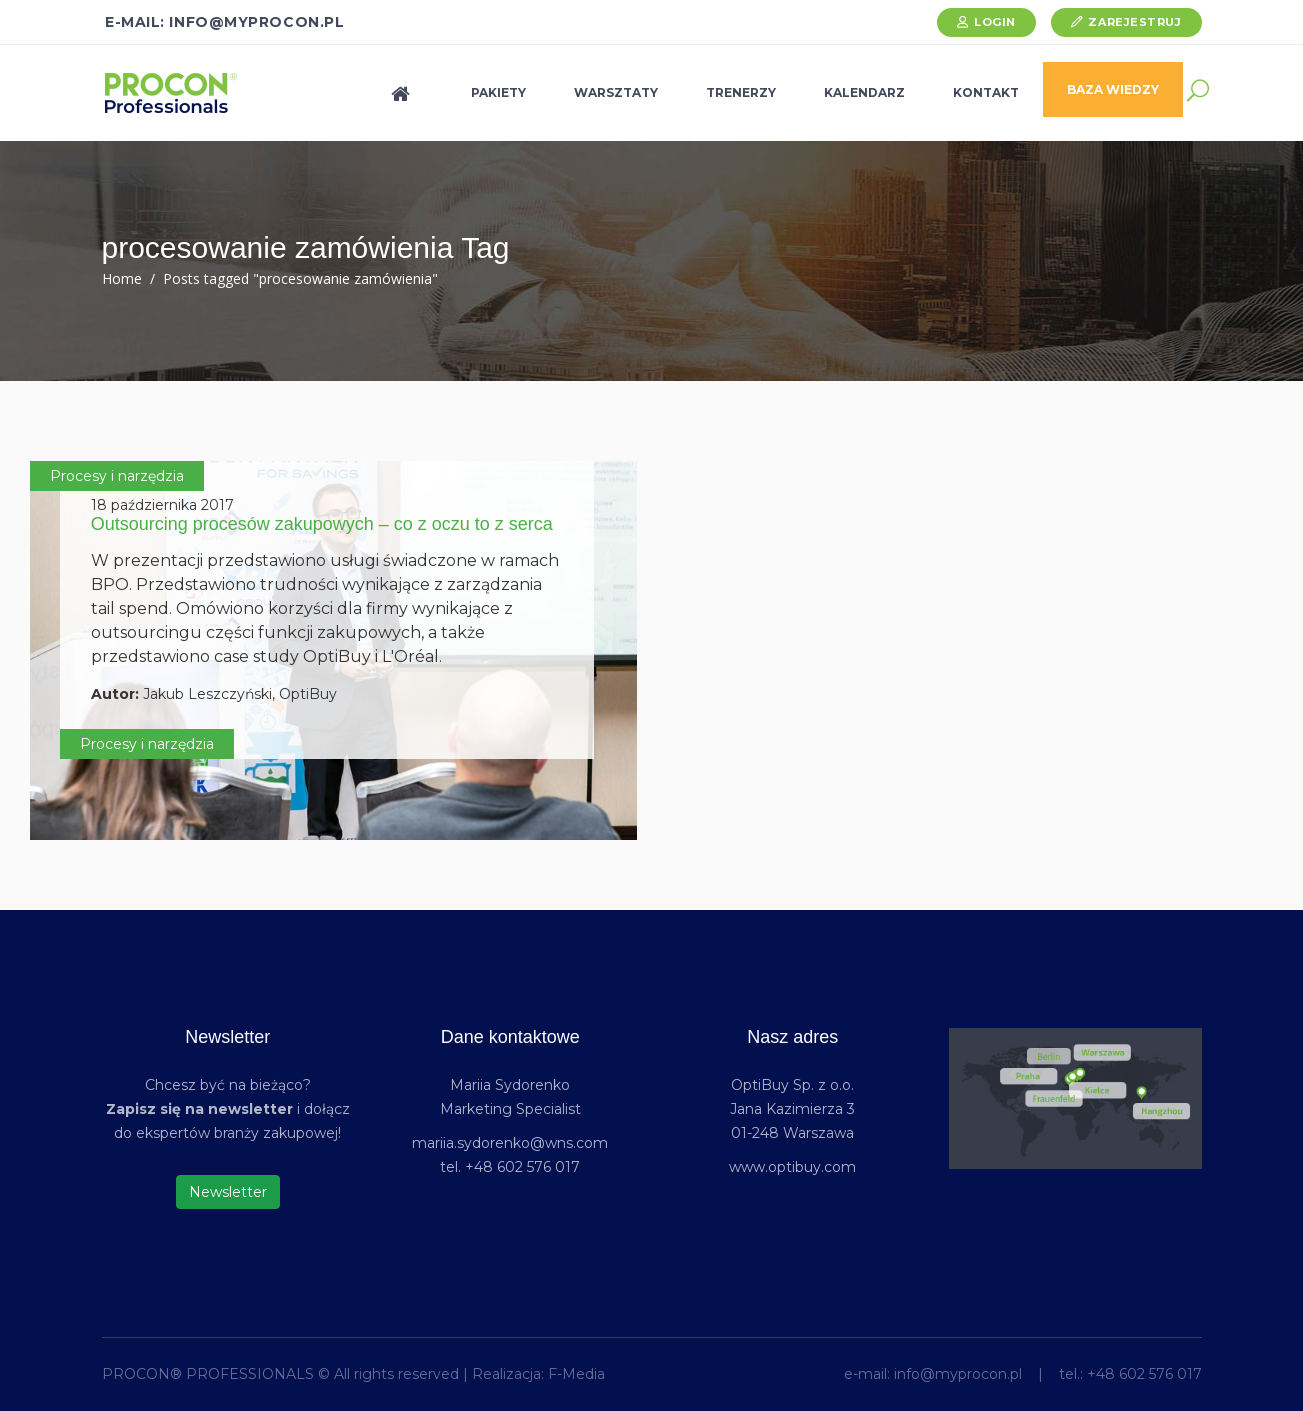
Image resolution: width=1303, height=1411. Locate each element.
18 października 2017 (162, 505)
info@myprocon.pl (958, 1374)
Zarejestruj (1134, 22)
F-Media (576, 1374)
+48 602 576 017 (1144, 1374)
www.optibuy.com (792, 1167)
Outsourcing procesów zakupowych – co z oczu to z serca (322, 524)
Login (995, 22)
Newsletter (228, 1192)
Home (122, 278)
